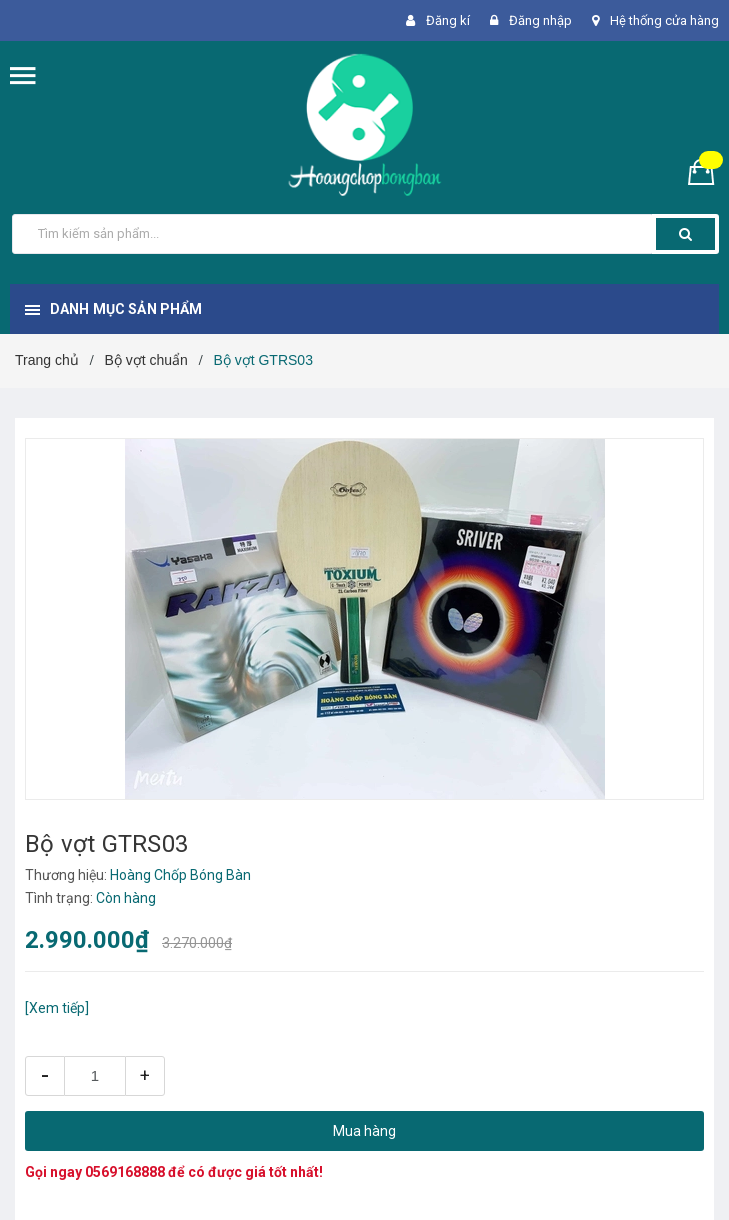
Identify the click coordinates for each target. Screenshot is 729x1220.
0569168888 (125, 1172)
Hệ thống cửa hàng (664, 20)
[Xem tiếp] (57, 1008)
